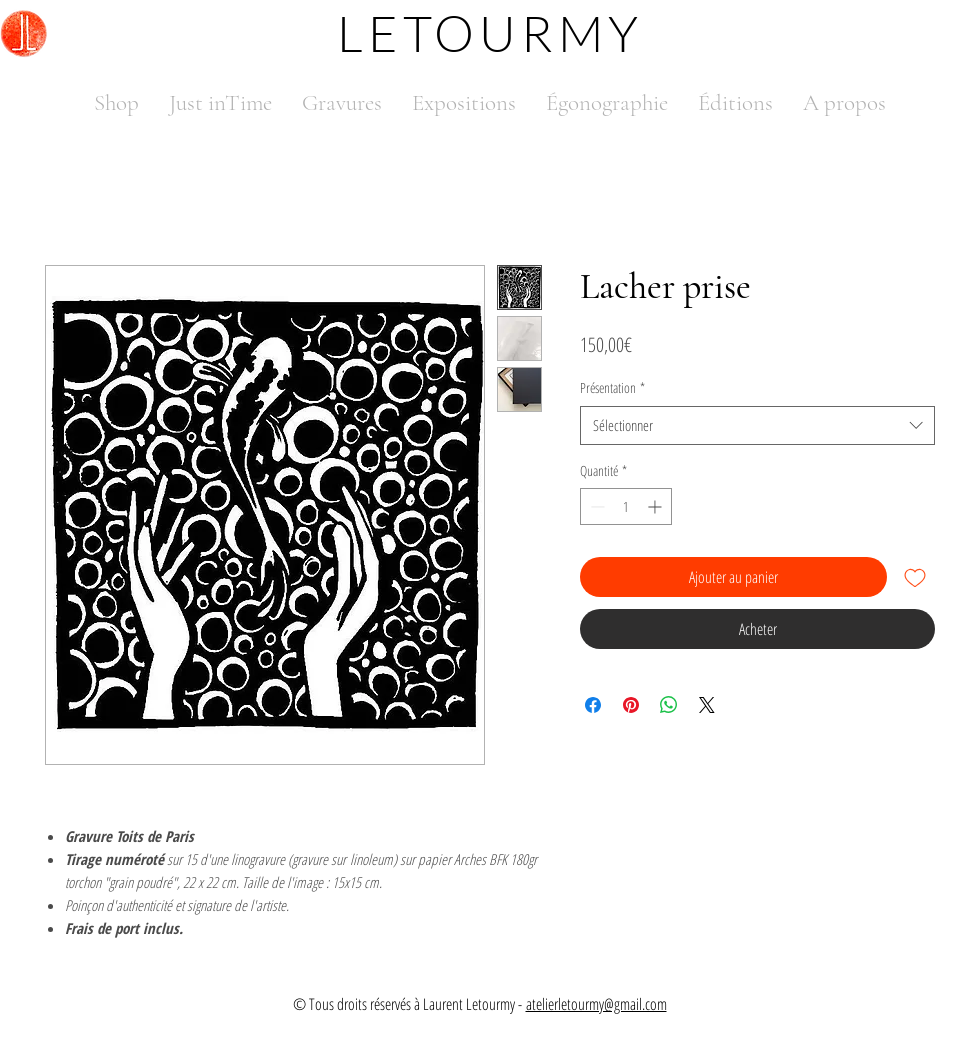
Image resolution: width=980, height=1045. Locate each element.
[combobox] (757, 425)
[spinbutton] (626, 506)
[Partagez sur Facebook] (593, 705)
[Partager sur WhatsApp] (669, 705)
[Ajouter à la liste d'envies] (915, 577)
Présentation (612, 387)
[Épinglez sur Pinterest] (631, 705)
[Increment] (656, 506)
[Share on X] (707, 705)
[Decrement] (595, 506)
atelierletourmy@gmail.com (596, 1004)
